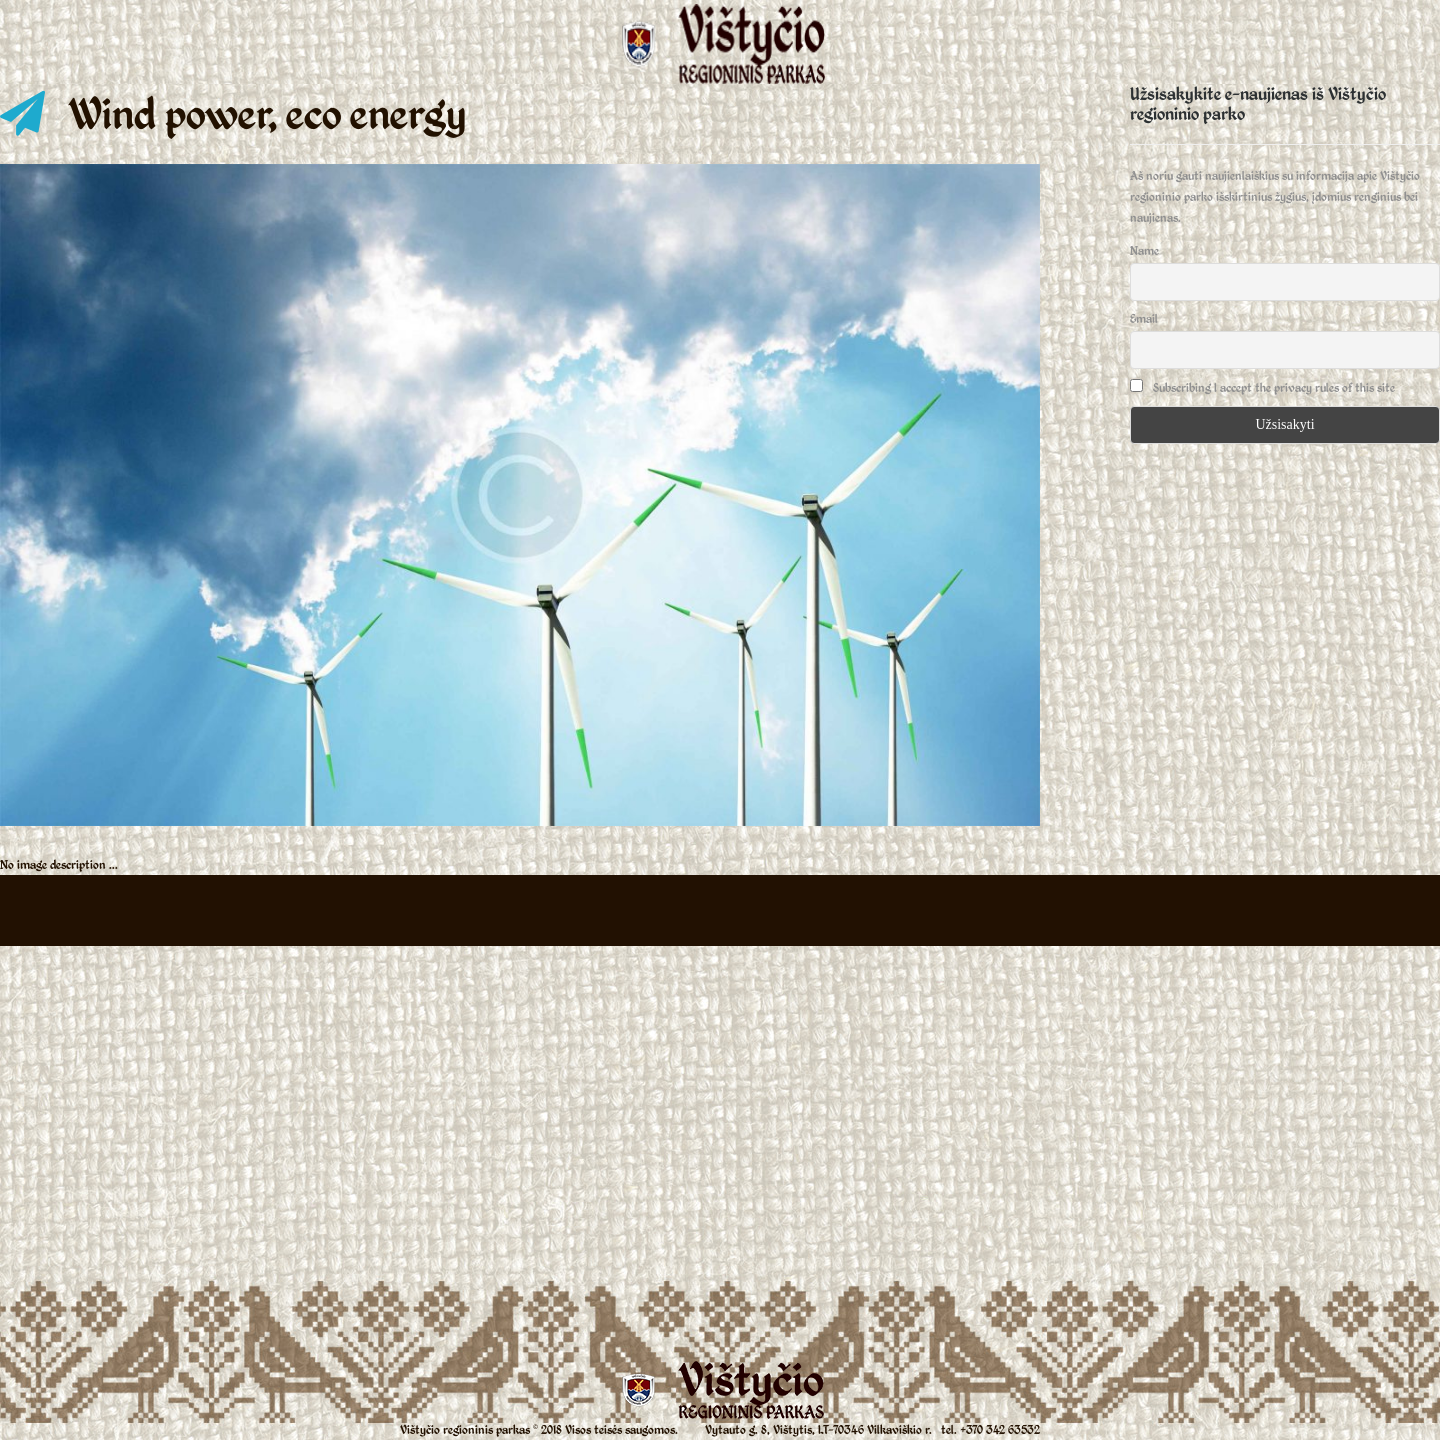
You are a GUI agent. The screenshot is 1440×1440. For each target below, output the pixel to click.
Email (1144, 318)
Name (1144, 250)
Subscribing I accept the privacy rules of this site (1262, 387)
